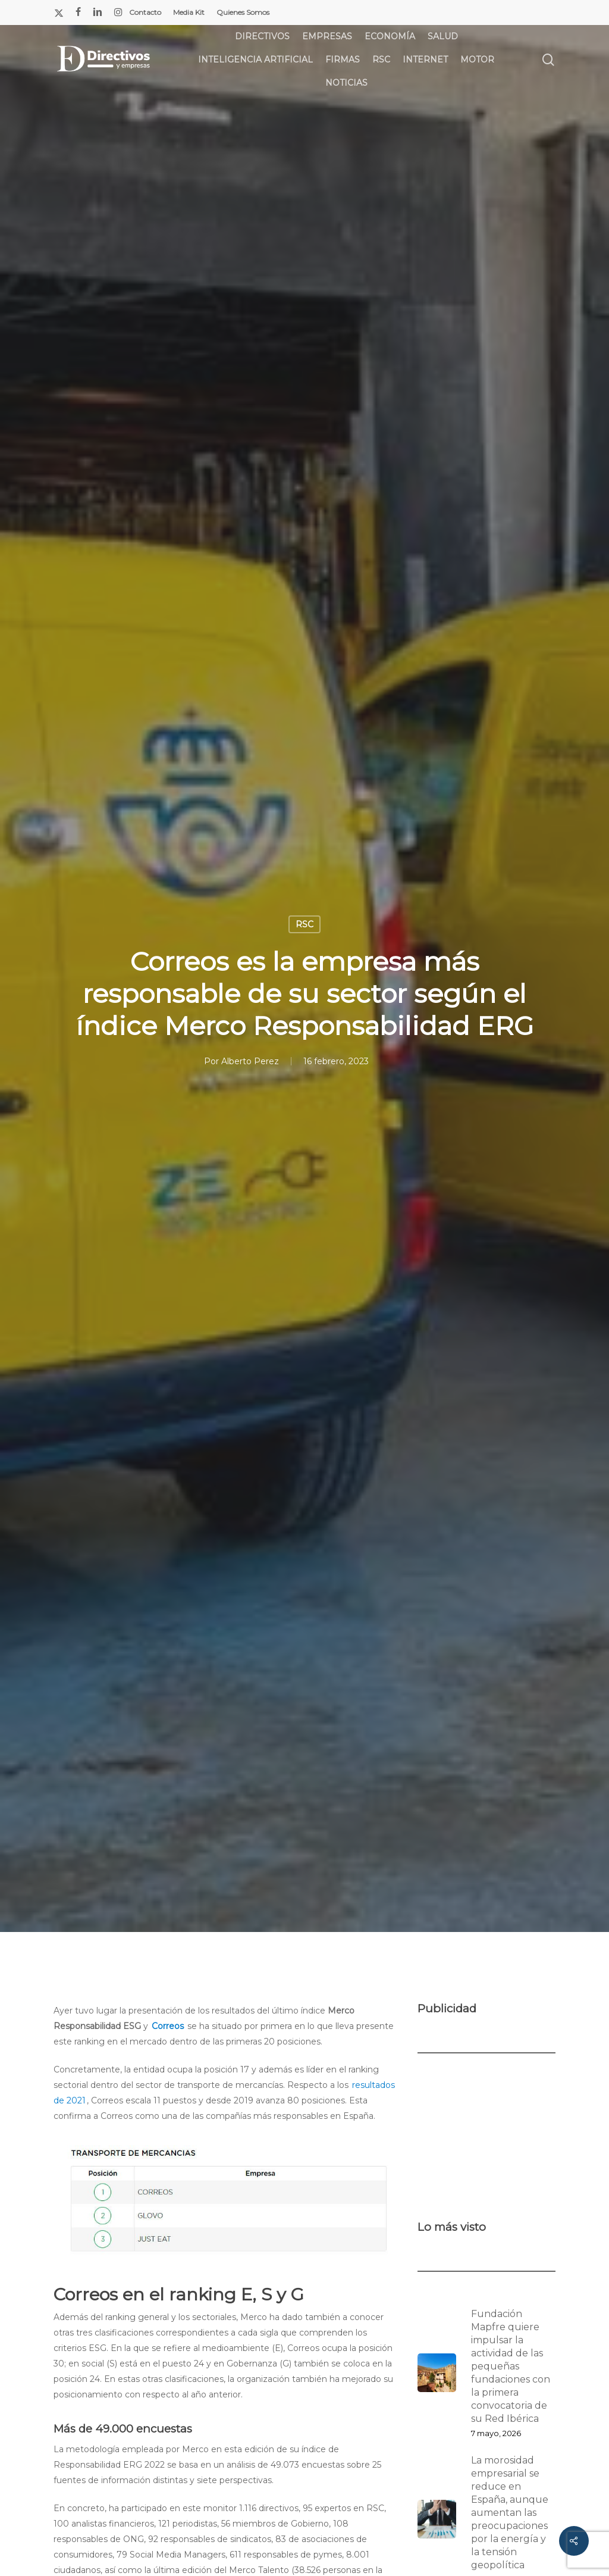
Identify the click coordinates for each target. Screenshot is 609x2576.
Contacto (145, 12)
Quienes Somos (242, 12)
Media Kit (189, 12)
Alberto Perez (250, 1061)
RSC (304, 924)
